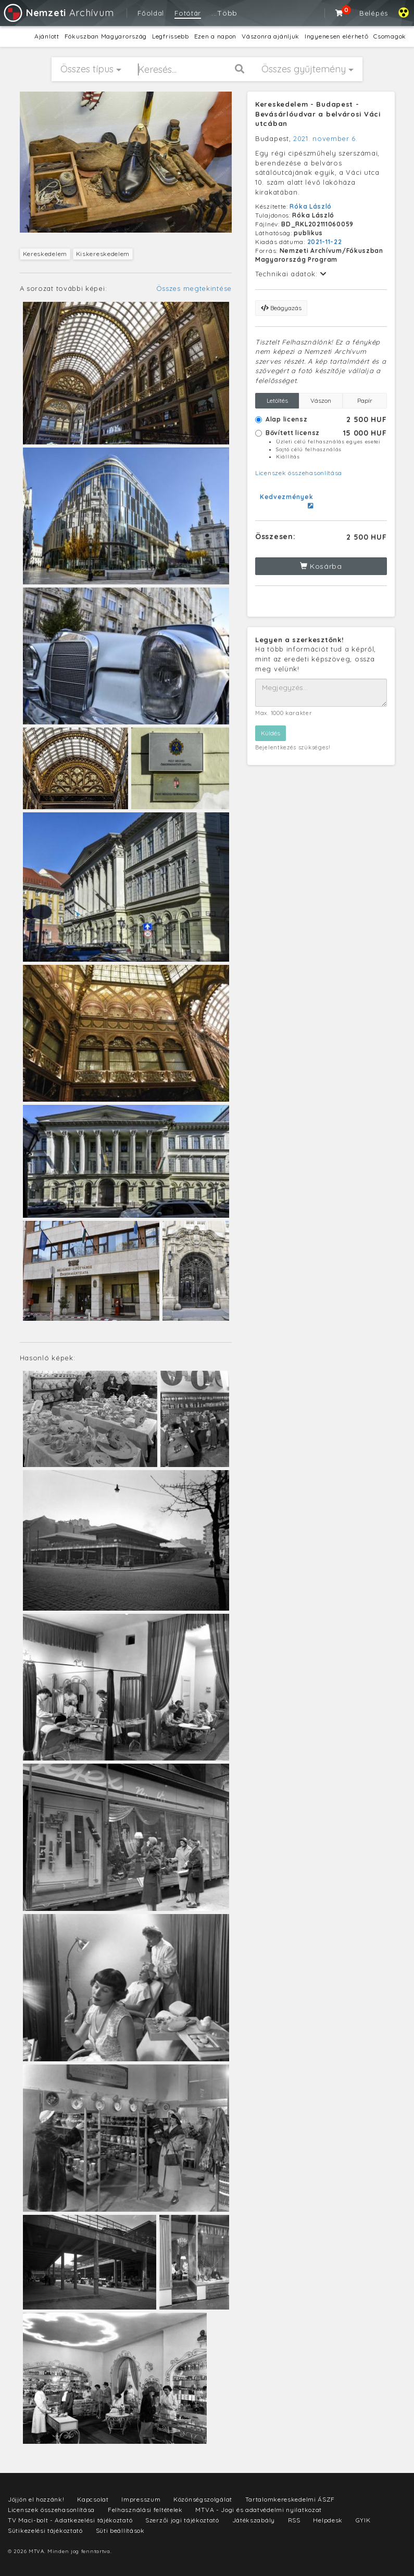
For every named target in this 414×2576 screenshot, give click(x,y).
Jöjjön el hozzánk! (36, 2499)
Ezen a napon (215, 36)
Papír (364, 400)
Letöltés (277, 400)
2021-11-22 (324, 242)
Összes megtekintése (194, 288)
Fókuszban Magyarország (106, 36)
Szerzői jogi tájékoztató (182, 2520)
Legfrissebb (170, 36)
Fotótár (187, 13)
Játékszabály (253, 2520)
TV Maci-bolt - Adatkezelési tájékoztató (70, 2520)
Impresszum (140, 2499)
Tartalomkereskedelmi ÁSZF (290, 2499)
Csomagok (389, 36)
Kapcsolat (92, 2499)
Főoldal (150, 13)
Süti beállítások (120, 2530)
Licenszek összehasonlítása (298, 473)
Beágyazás (281, 308)
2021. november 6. (325, 138)
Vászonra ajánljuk (270, 36)
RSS (294, 2520)
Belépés (373, 13)
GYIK (363, 2520)
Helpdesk (328, 2520)
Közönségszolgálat (202, 2499)
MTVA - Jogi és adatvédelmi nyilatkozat (258, 2510)
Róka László (311, 206)
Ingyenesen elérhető (336, 36)
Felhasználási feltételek (145, 2510)
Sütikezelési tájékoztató (45, 2530)
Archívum (58, 12)
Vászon (320, 400)
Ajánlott (46, 36)
